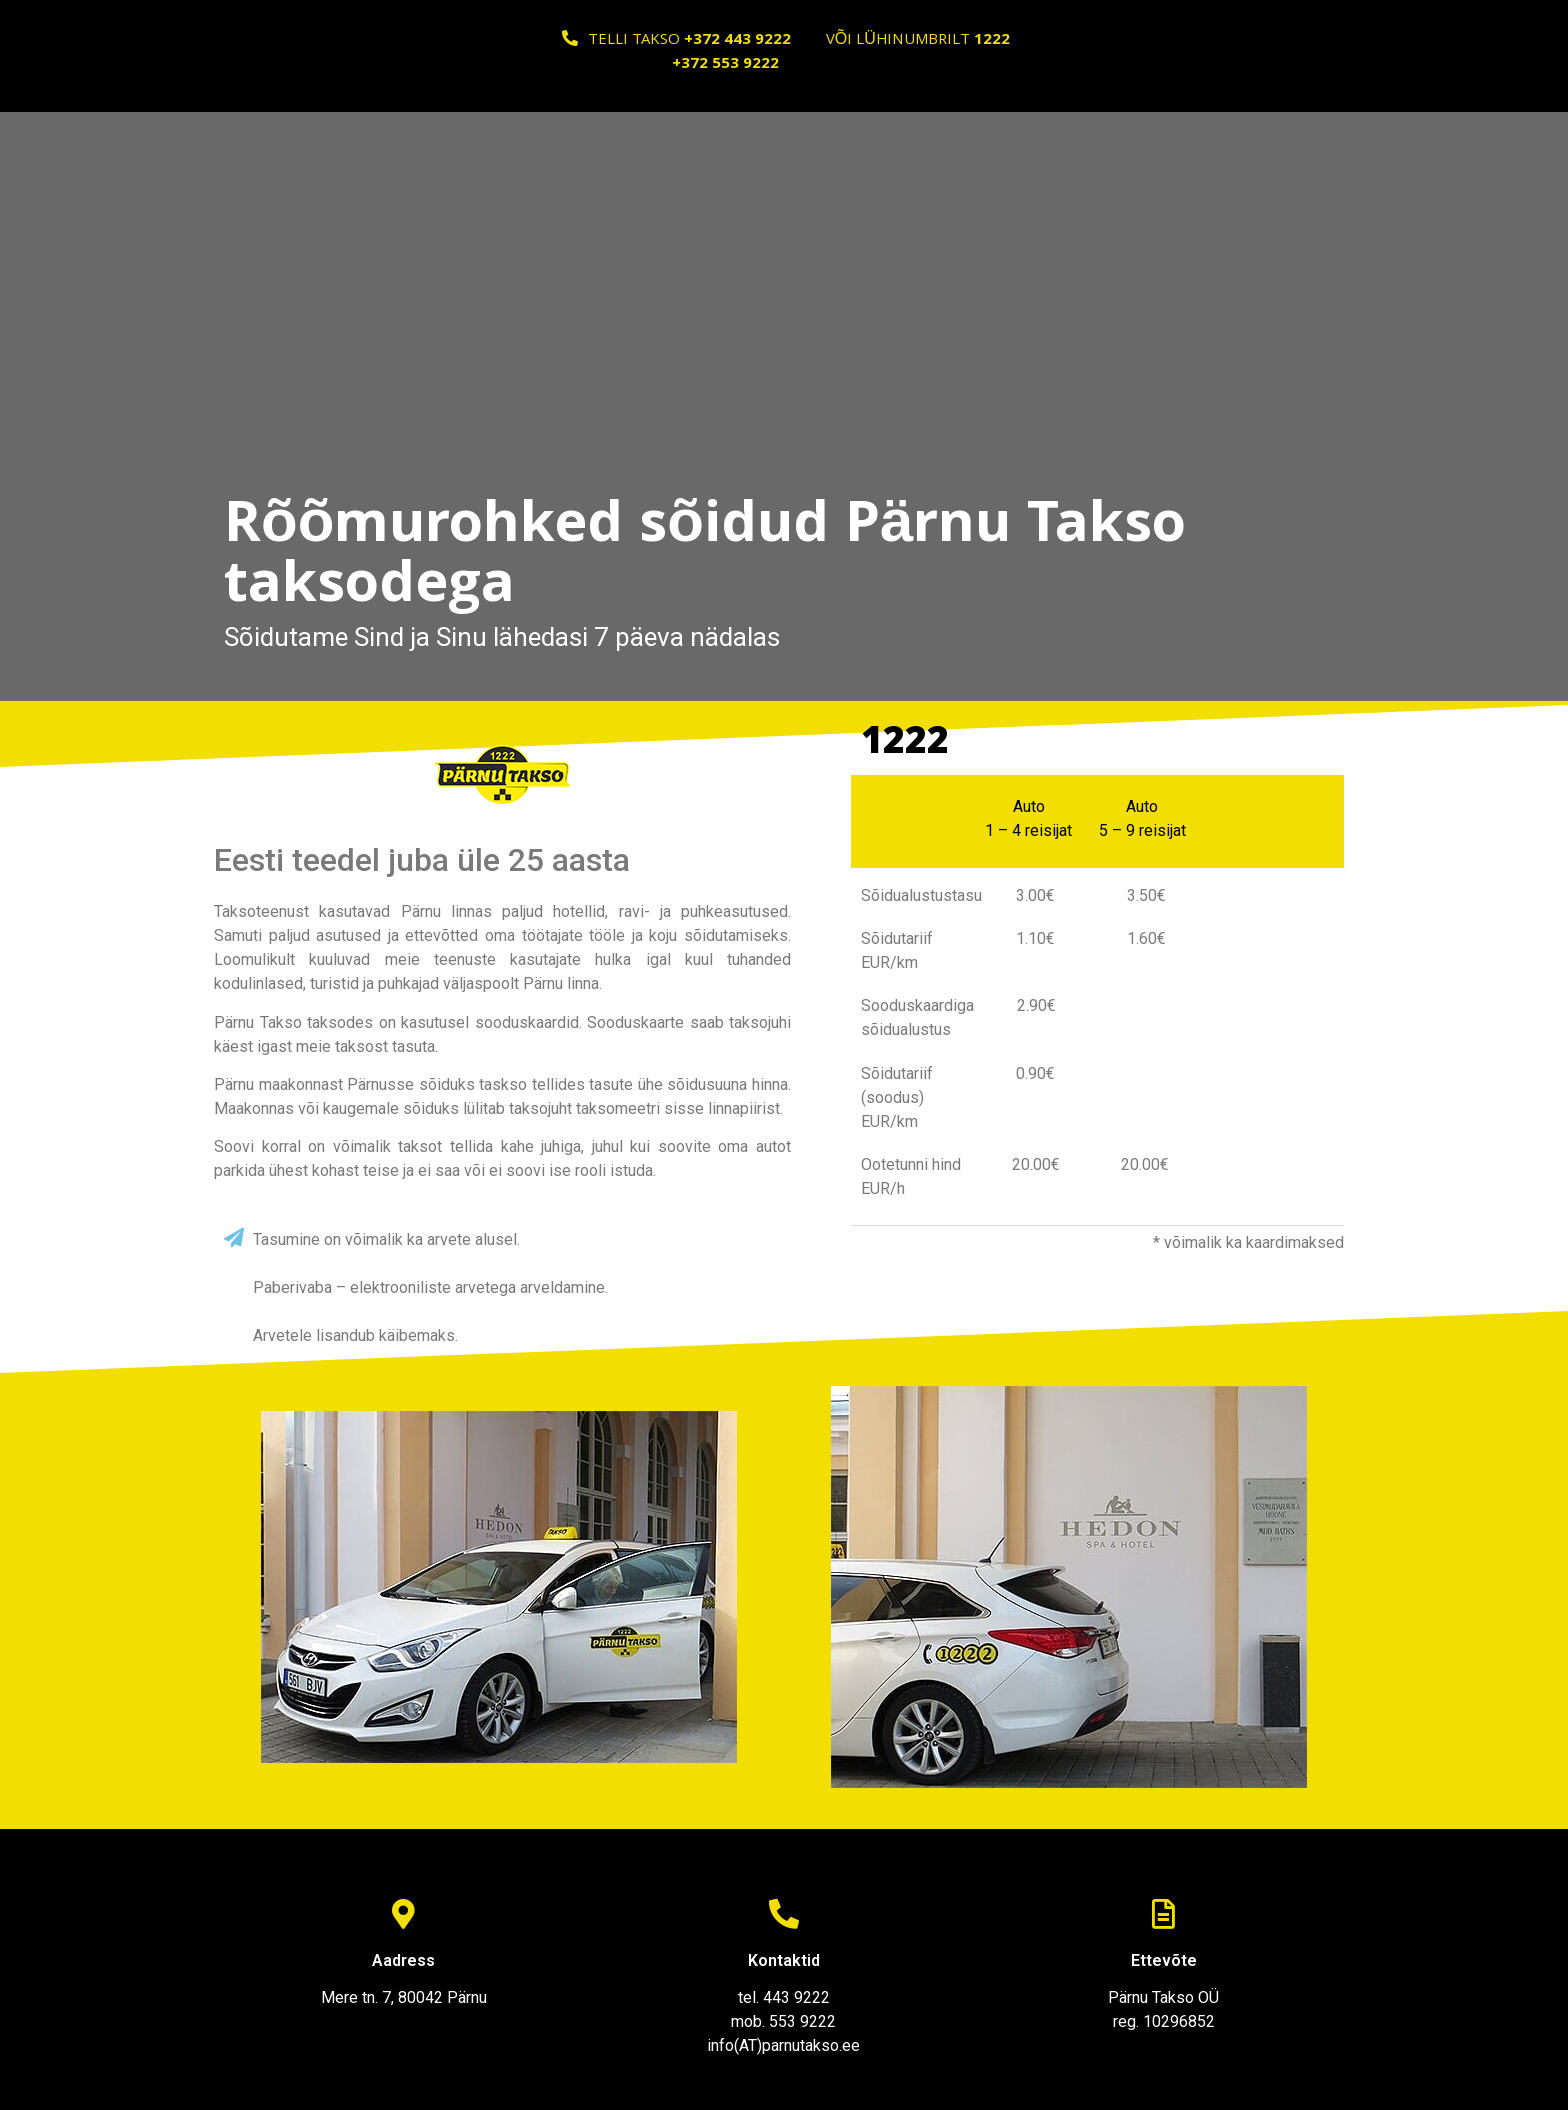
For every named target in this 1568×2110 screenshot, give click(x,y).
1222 (905, 745)
